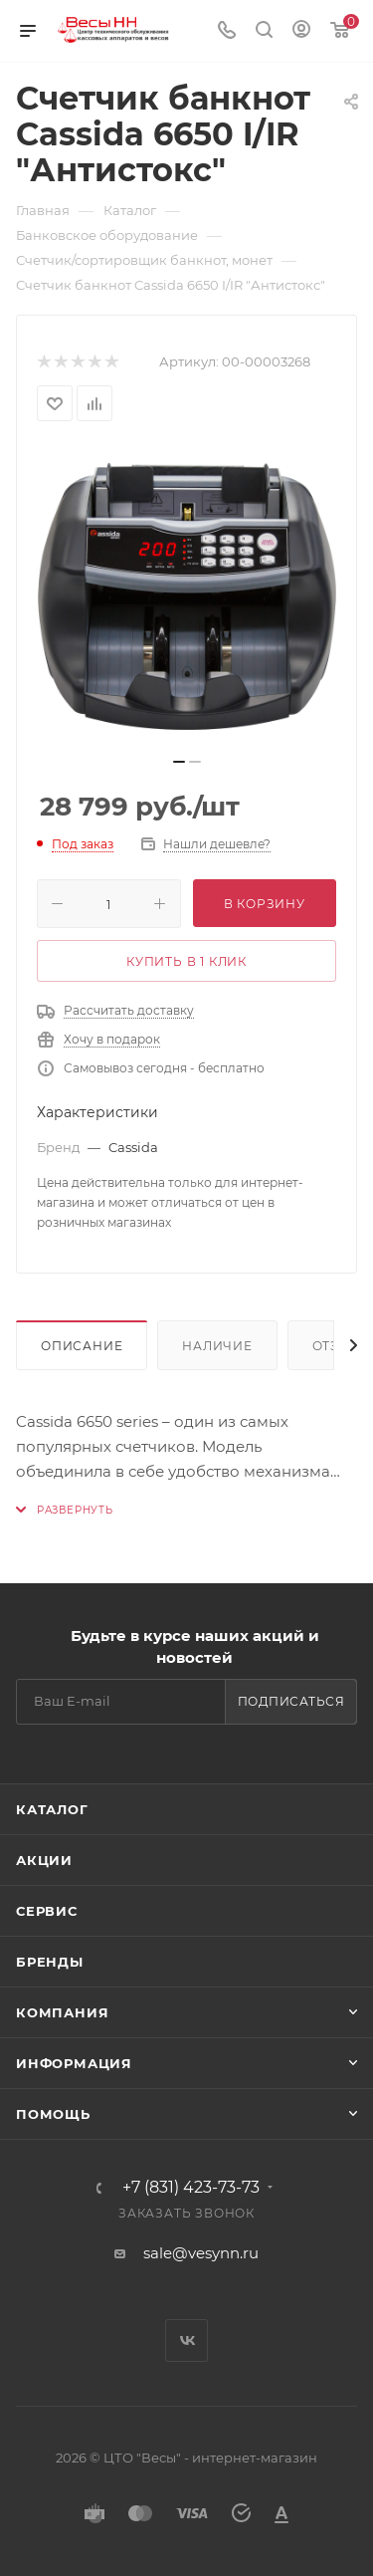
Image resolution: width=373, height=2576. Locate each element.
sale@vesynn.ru (201, 2252)
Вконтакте (186, 2340)
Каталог (52, 1809)
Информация (74, 2063)
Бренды (50, 1962)
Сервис (47, 1911)
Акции (44, 1860)
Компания (62, 2012)
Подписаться (291, 1701)
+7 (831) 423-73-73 (191, 2188)
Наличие (217, 1345)
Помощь (53, 2114)
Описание (81, 1345)
